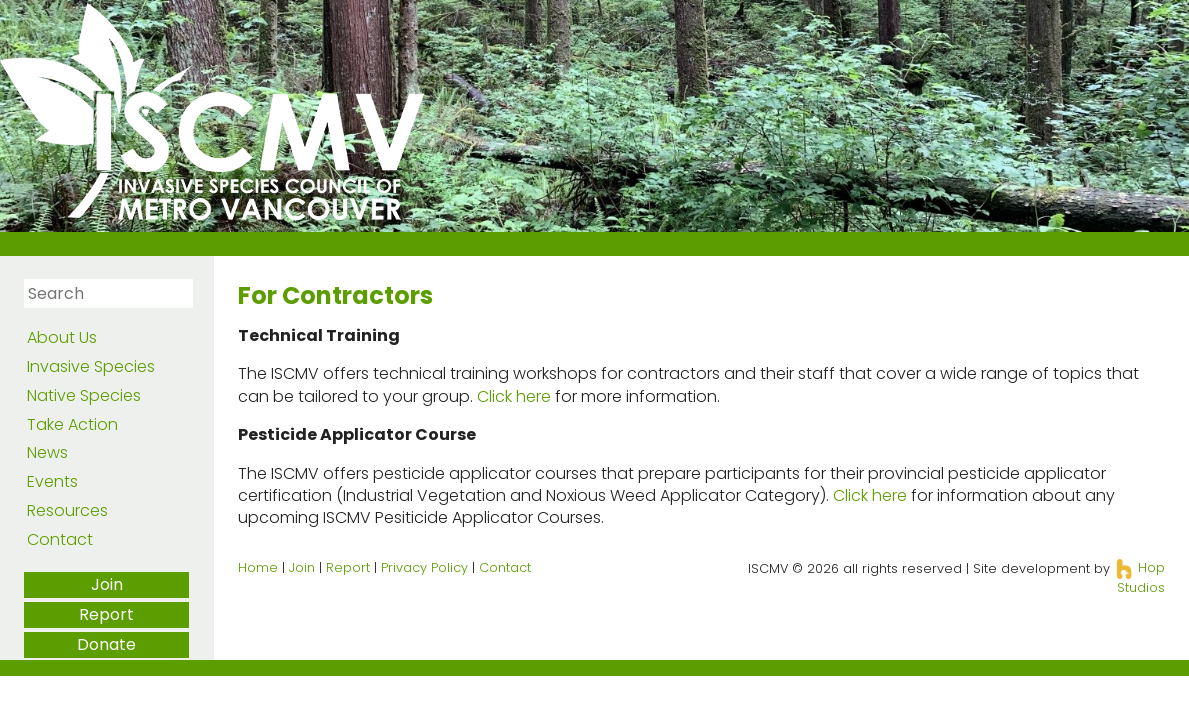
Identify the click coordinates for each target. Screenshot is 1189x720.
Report (106, 614)
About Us (62, 337)
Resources (67, 510)
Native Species (84, 395)
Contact (60, 539)
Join (107, 584)
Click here (514, 396)
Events (52, 481)
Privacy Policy (424, 567)
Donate (106, 644)
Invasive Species (91, 366)
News (47, 452)
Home (258, 567)
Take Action (72, 424)
